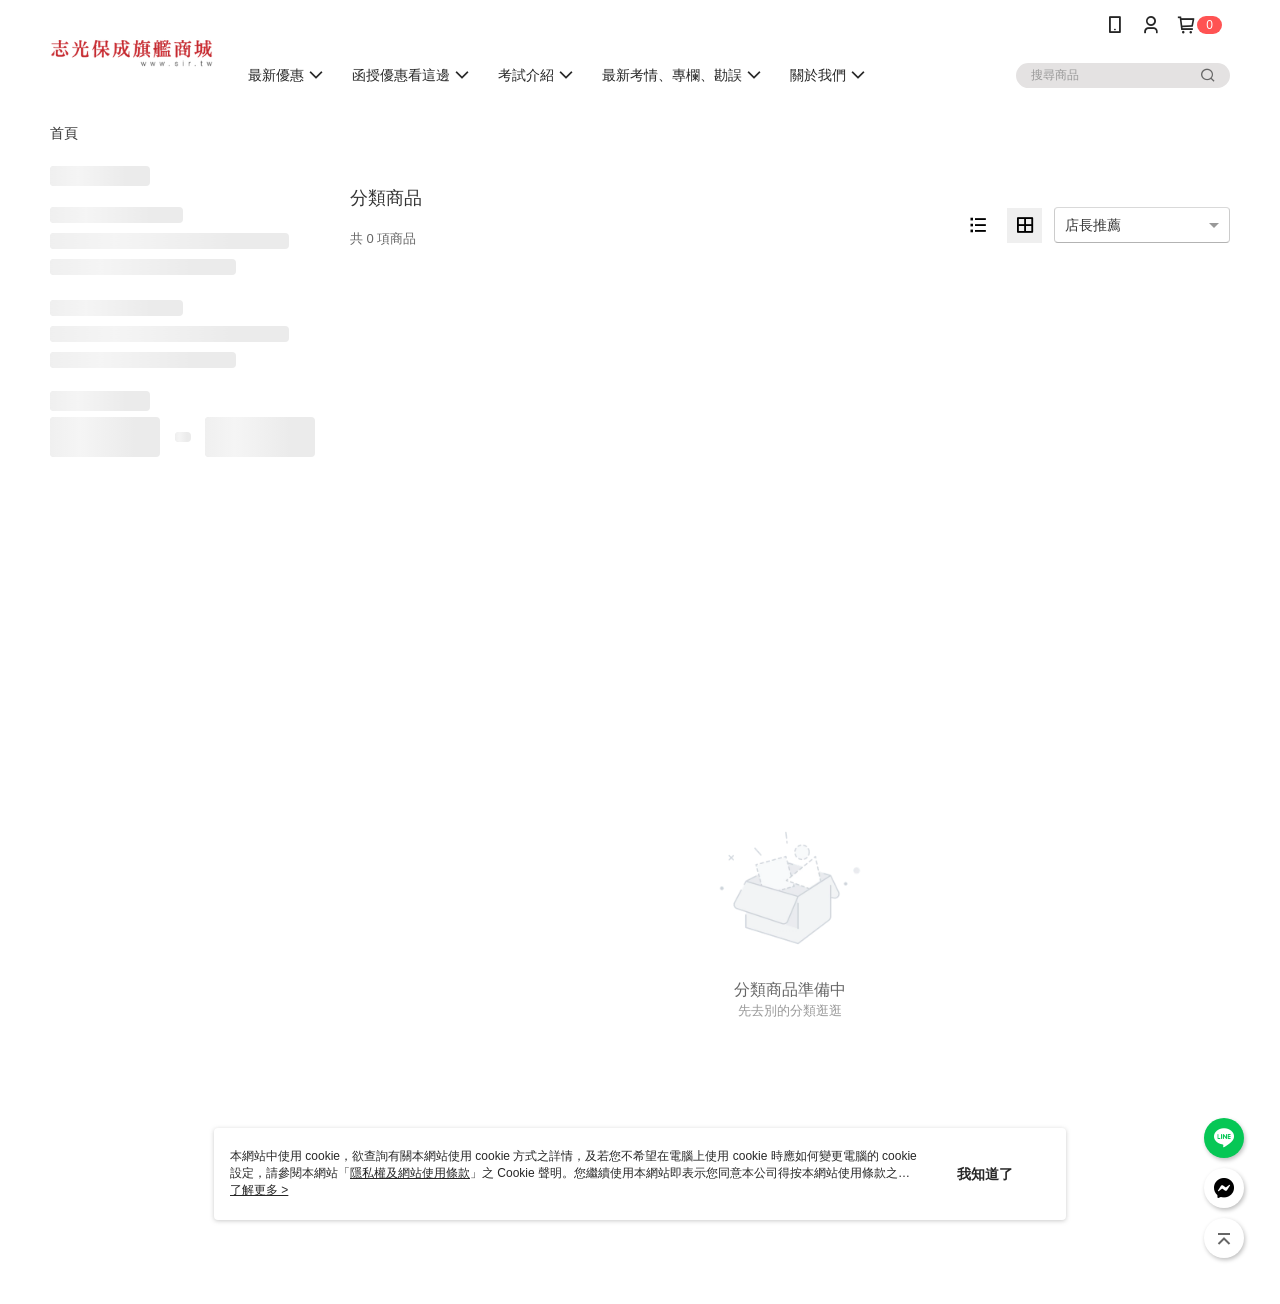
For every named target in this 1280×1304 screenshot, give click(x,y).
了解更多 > (259, 1190)
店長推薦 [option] (1093, 225)
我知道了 (985, 1174)
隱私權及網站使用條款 (410, 1173)
